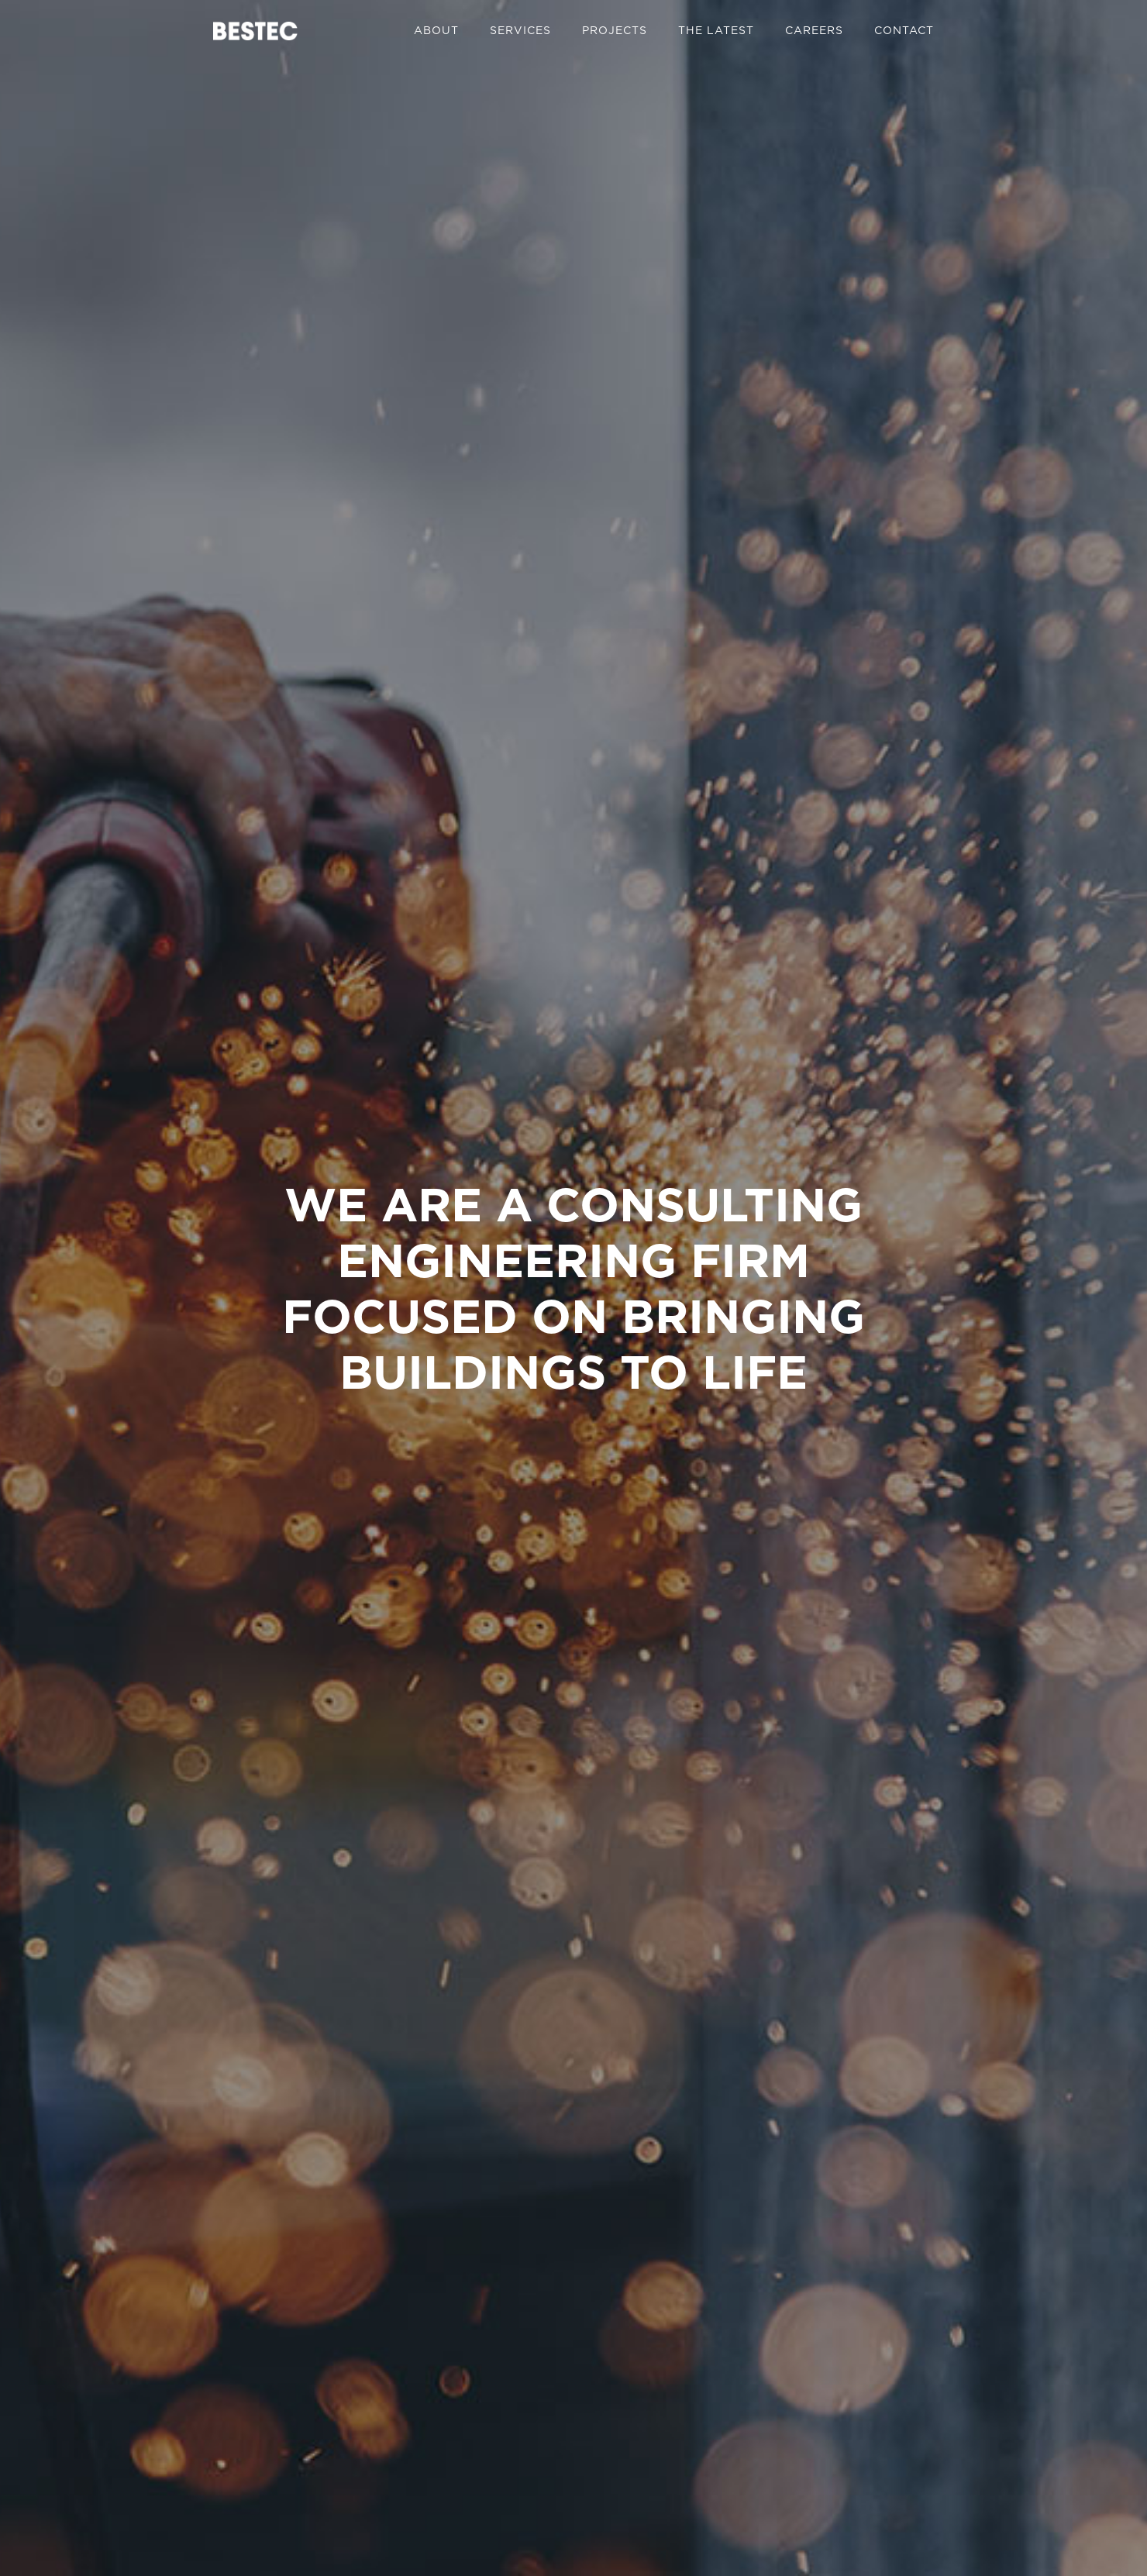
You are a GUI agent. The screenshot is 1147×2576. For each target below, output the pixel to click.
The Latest (716, 30)
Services (520, 30)
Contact (904, 30)
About (436, 30)
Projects (614, 30)
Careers (814, 30)
